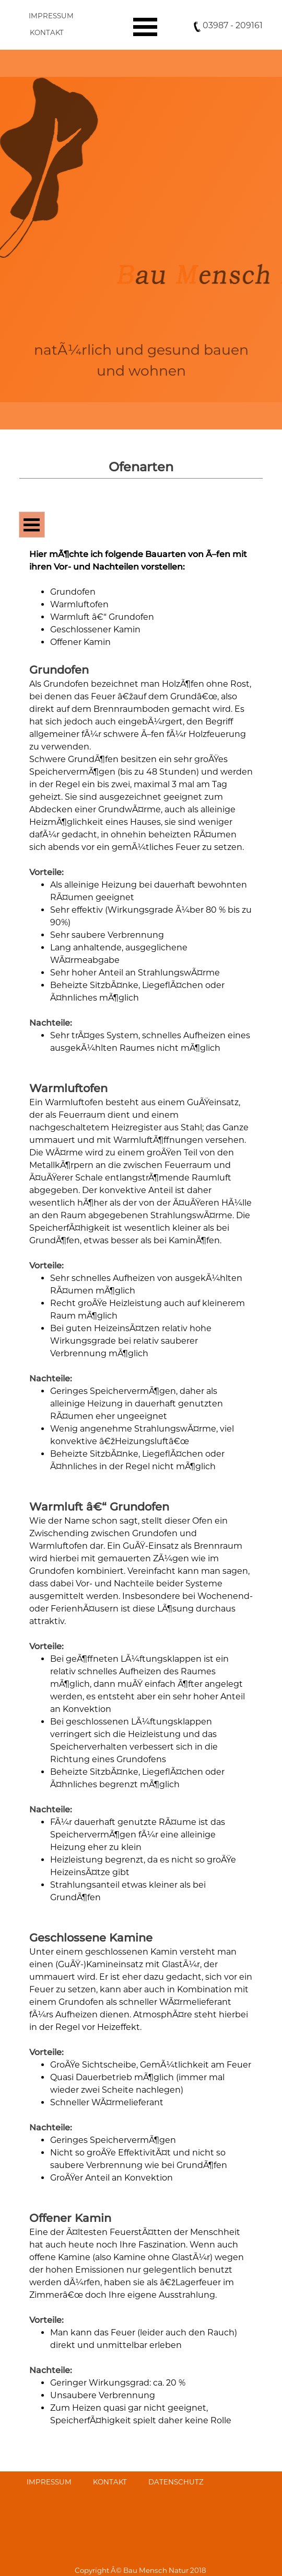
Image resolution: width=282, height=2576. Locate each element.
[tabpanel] (141, 63)
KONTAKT (47, 32)
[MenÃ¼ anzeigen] (145, 27)
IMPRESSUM (51, 16)
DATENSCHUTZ (176, 2482)
